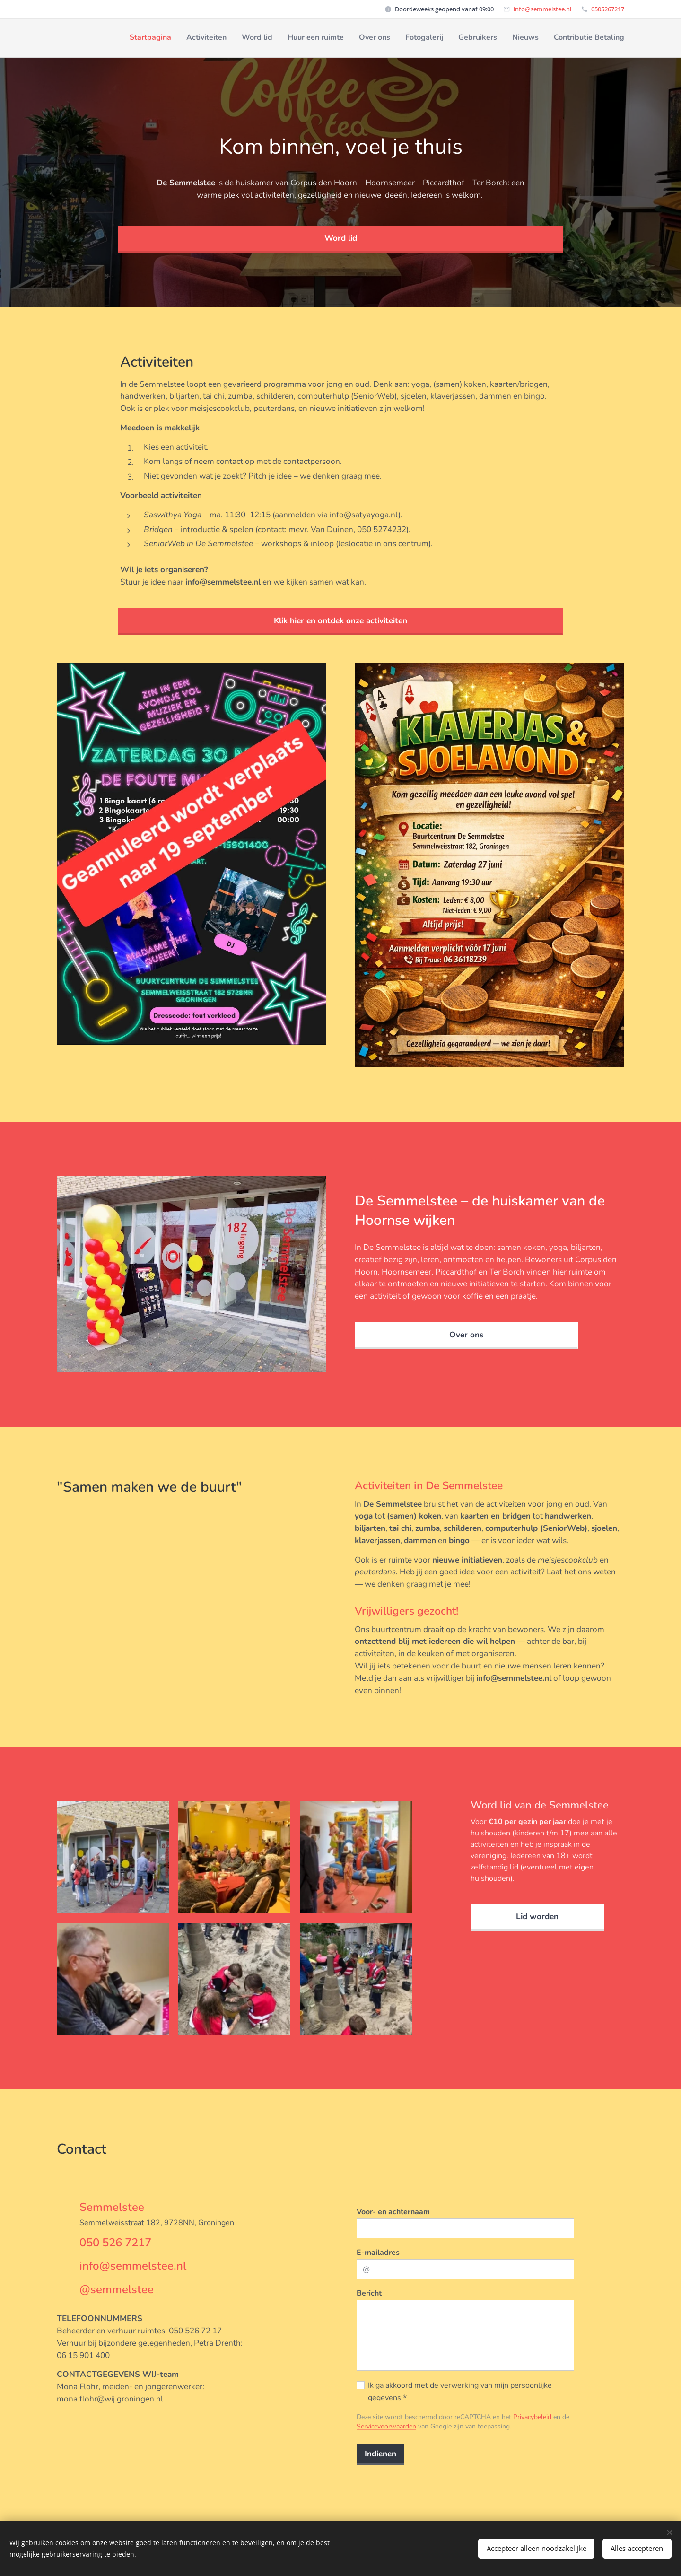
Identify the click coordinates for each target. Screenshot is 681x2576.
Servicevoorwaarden (386, 2426)
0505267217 (607, 9)
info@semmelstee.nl (542, 9)
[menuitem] (506, 38)
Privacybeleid (532, 2416)
